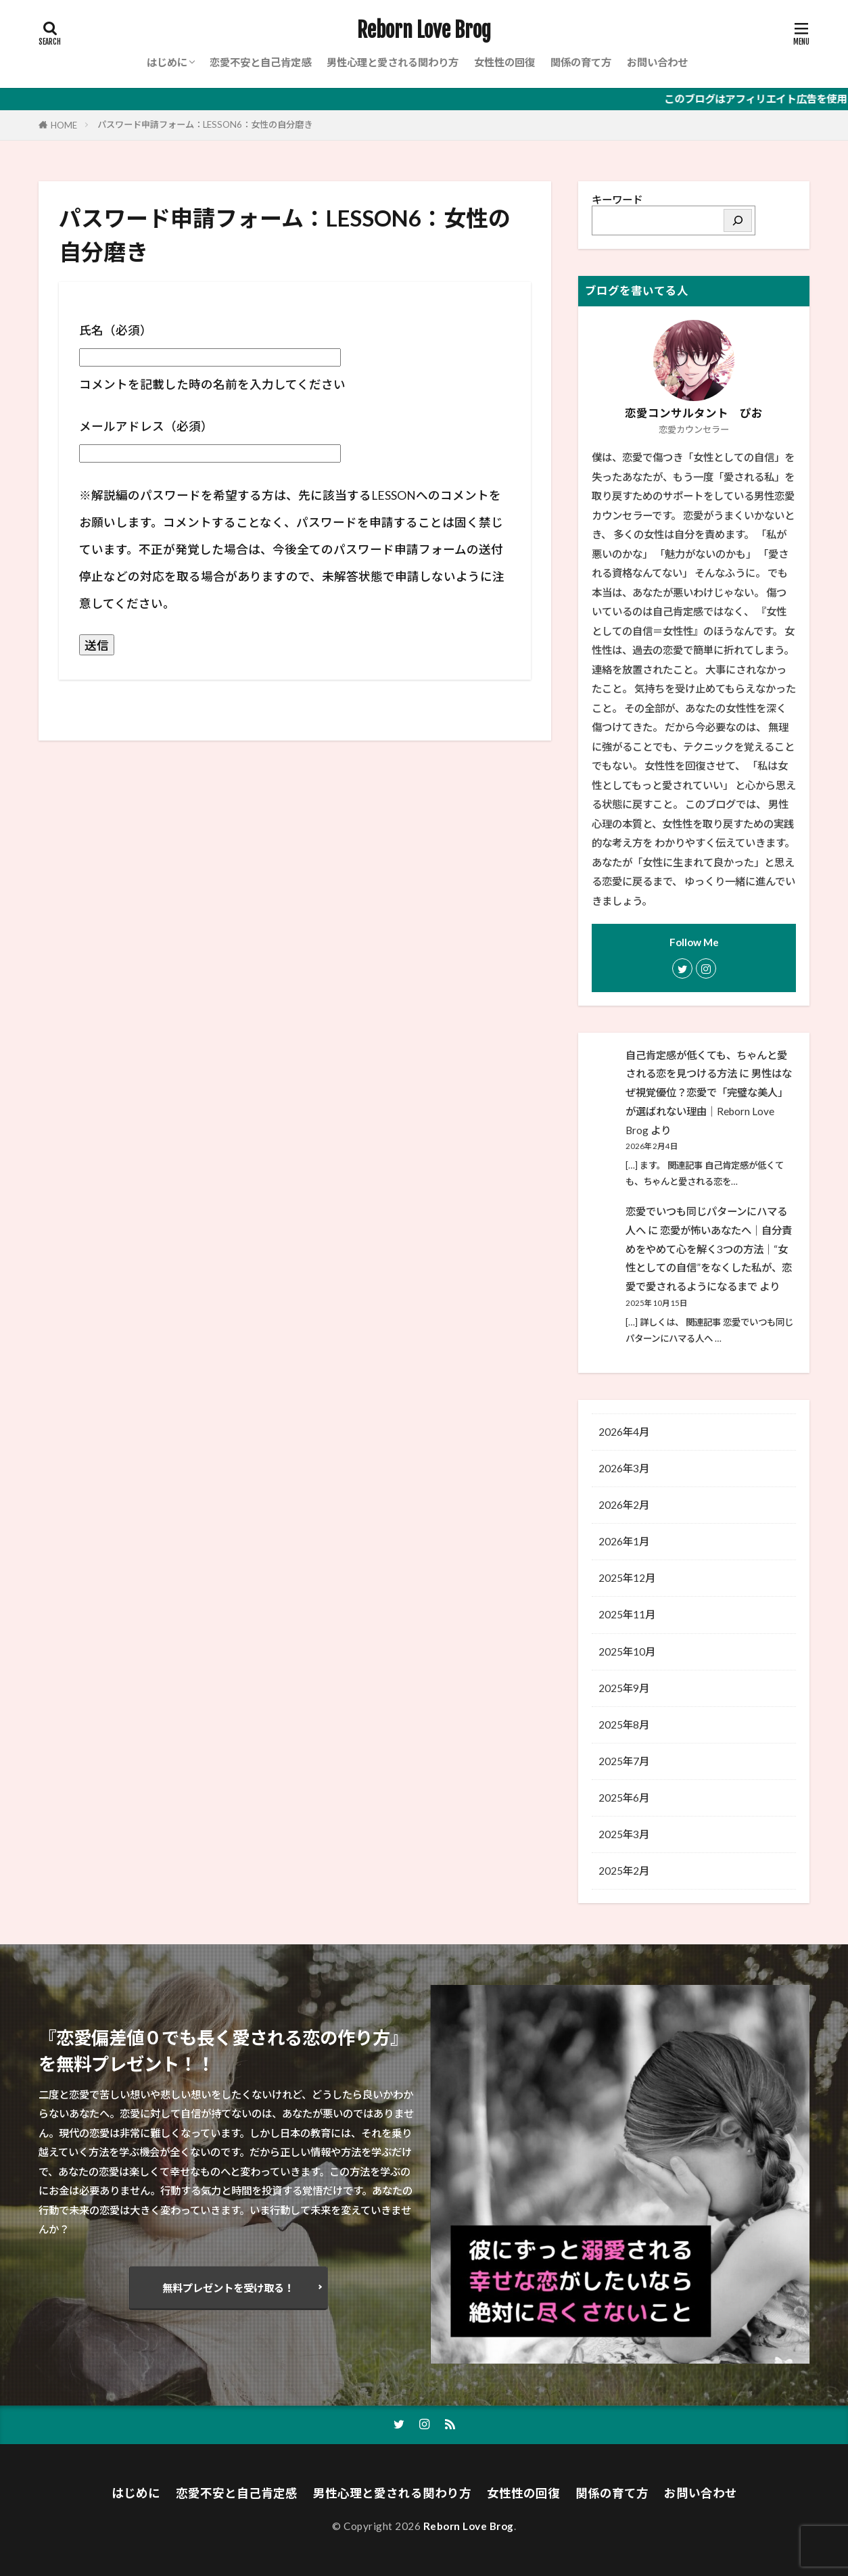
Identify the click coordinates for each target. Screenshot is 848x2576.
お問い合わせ (657, 62)
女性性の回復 (504, 62)
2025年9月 (623, 1688)
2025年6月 (623, 1798)
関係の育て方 (580, 62)
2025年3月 (623, 1834)
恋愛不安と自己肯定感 (260, 62)
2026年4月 (623, 1432)
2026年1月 (623, 1541)
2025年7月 (623, 1761)
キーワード (617, 199)
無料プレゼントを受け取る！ (228, 2288)
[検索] (738, 220)
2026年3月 (623, 1468)
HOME (64, 125)
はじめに (167, 62)
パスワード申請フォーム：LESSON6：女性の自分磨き (204, 124)
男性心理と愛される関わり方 (392, 62)
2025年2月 (623, 1871)
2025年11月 (626, 1614)
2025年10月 (626, 1651)
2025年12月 (626, 1578)
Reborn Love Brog (424, 30)
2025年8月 (623, 1724)
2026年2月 (623, 1505)
